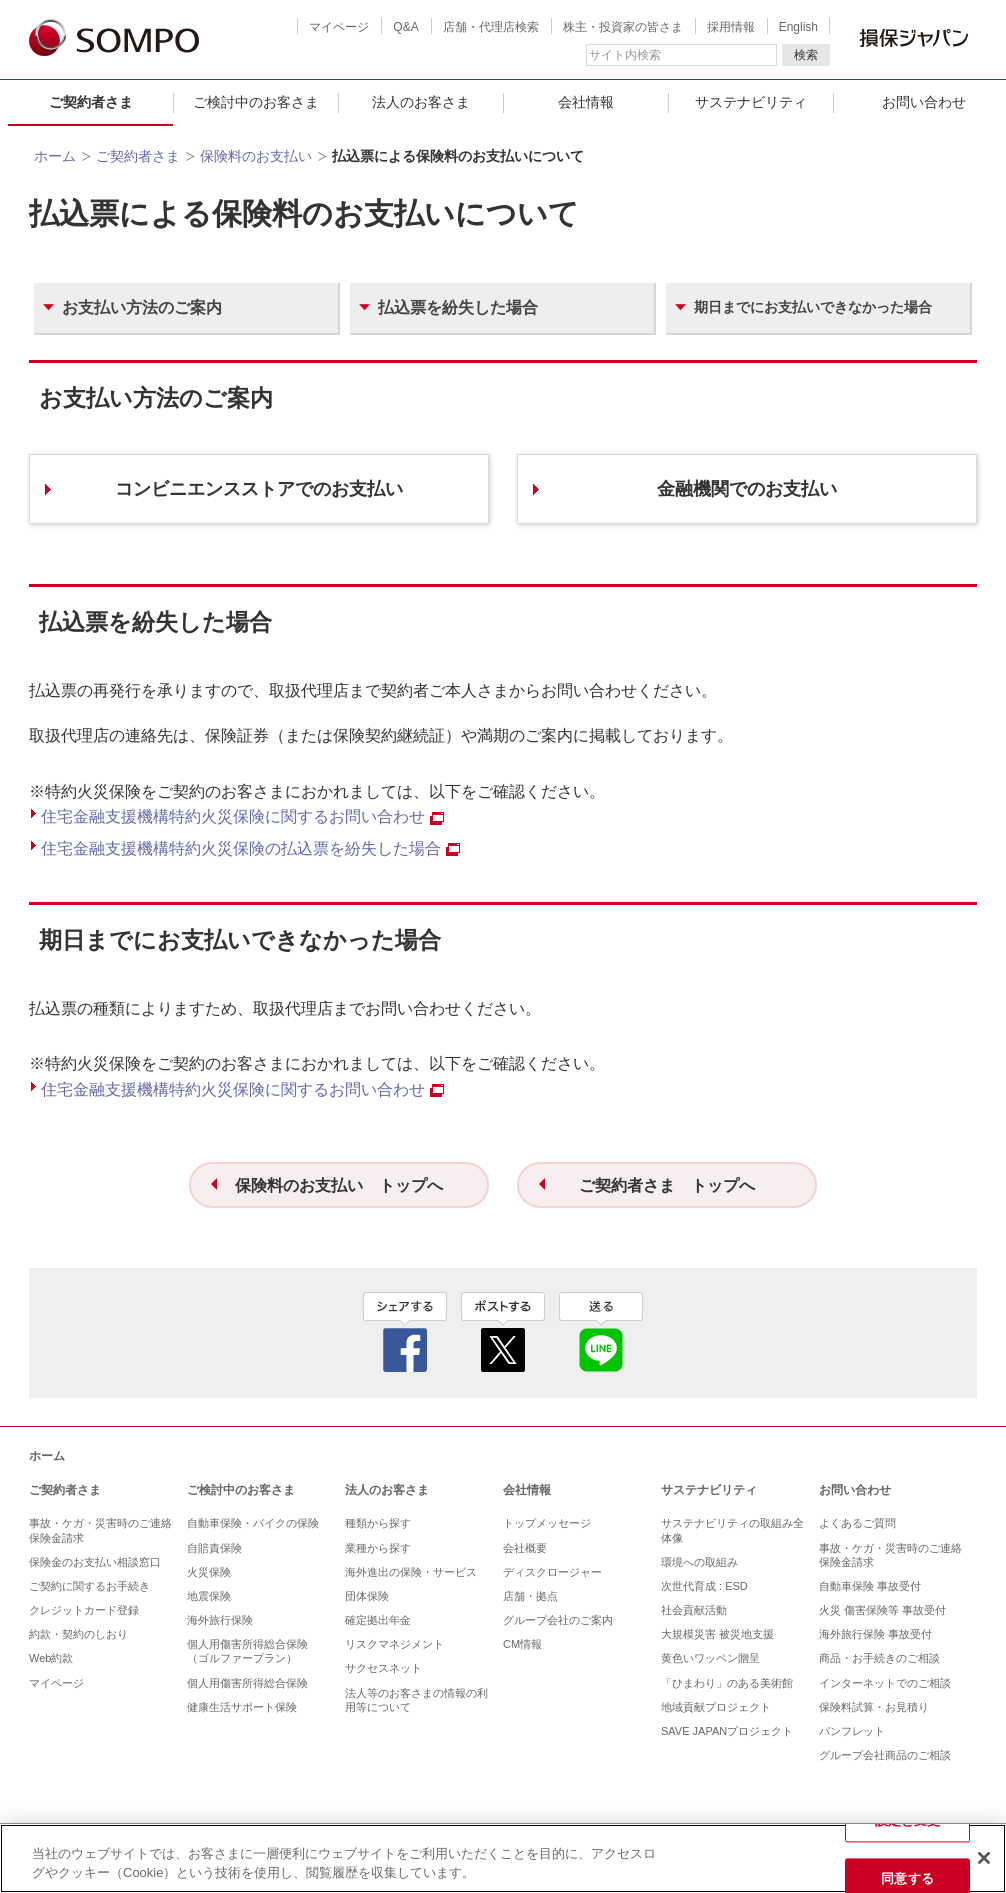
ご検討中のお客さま (256, 102)
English (798, 27)
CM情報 (522, 1644)
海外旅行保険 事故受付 (875, 1634)
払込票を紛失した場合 (458, 307)
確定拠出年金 (378, 1620)
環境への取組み (699, 1562)
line (601, 1332)
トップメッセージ (547, 1523)
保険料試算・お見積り (874, 1707)
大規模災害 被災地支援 (717, 1634)
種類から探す (378, 1523)
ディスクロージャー (552, 1572)
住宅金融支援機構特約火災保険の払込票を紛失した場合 (250, 848)
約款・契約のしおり (78, 1634)
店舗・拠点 (530, 1596)
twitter (503, 1332)
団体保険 (367, 1596)
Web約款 (51, 1658)
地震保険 (209, 1596)
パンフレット (852, 1731)
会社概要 (525, 1548)
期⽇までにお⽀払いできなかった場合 (813, 307)
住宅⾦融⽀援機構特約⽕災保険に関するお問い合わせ (242, 816)
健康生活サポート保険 (242, 1707)
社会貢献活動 (694, 1610)
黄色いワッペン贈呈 (710, 1658)
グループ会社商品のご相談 (885, 1755)
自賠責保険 (214, 1548)
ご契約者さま (91, 102)
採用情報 (731, 27)
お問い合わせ (855, 1490)
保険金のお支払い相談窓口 (95, 1562)
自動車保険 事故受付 (870, 1586)
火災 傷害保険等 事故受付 (882, 1610)
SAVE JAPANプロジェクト (727, 1731)
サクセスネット (383, 1668)
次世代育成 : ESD (704, 1586)
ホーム (55, 156)
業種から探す (378, 1548)
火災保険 (209, 1572)
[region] (503, 1858)
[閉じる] (984, 1858)
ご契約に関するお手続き (89, 1586)
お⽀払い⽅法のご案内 (142, 307)
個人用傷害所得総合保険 (247, 1683)
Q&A (405, 27)
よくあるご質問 (857, 1523)
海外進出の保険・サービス (411, 1572)
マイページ (339, 27)
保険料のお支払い (256, 156)
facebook (405, 1332)
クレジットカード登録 (84, 1610)
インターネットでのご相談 (885, 1683)
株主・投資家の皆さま (623, 27)
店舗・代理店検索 (491, 27)
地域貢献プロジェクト (716, 1707)
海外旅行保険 (220, 1620)
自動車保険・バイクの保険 (253, 1523)
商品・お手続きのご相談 (879, 1658)
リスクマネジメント (394, 1644)
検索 (806, 55)
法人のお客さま (421, 102)
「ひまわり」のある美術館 (727, 1683)
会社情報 (586, 102)
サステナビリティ (751, 102)
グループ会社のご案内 (558, 1620)
